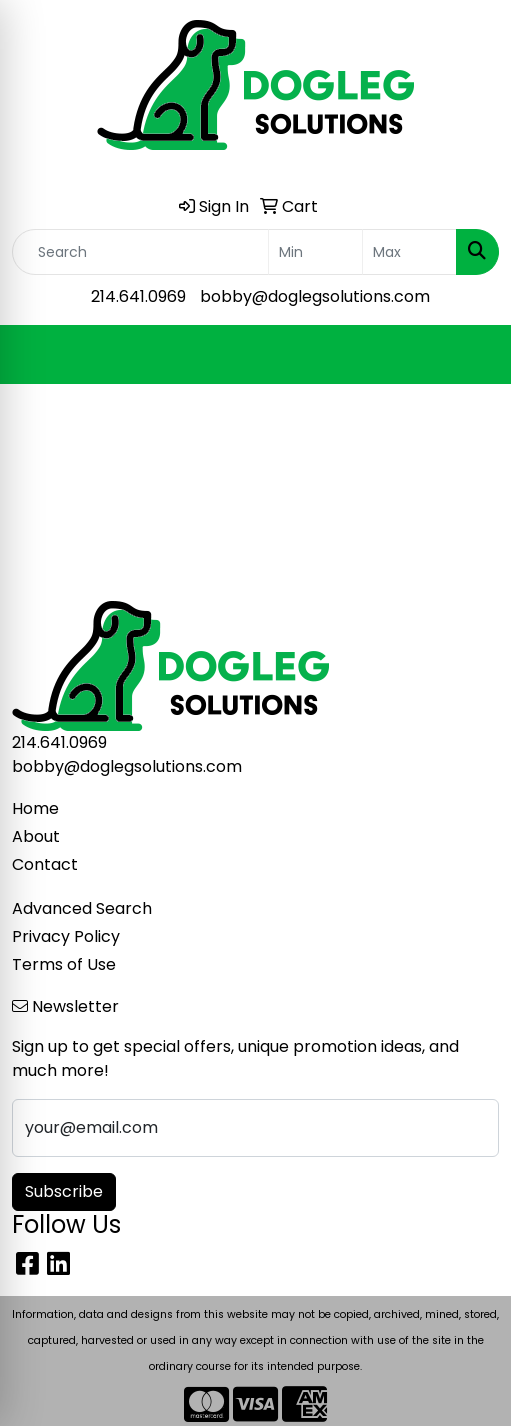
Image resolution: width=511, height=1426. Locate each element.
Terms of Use (64, 964)
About (36, 836)
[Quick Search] (140, 252)
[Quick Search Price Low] (315, 252)
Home (35, 808)
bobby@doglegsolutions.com (315, 296)
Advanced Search (82, 908)
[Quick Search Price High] (409, 252)
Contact (45, 864)
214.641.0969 (138, 296)
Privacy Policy (66, 936)
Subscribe (64, 1191)
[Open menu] (471, 355)
